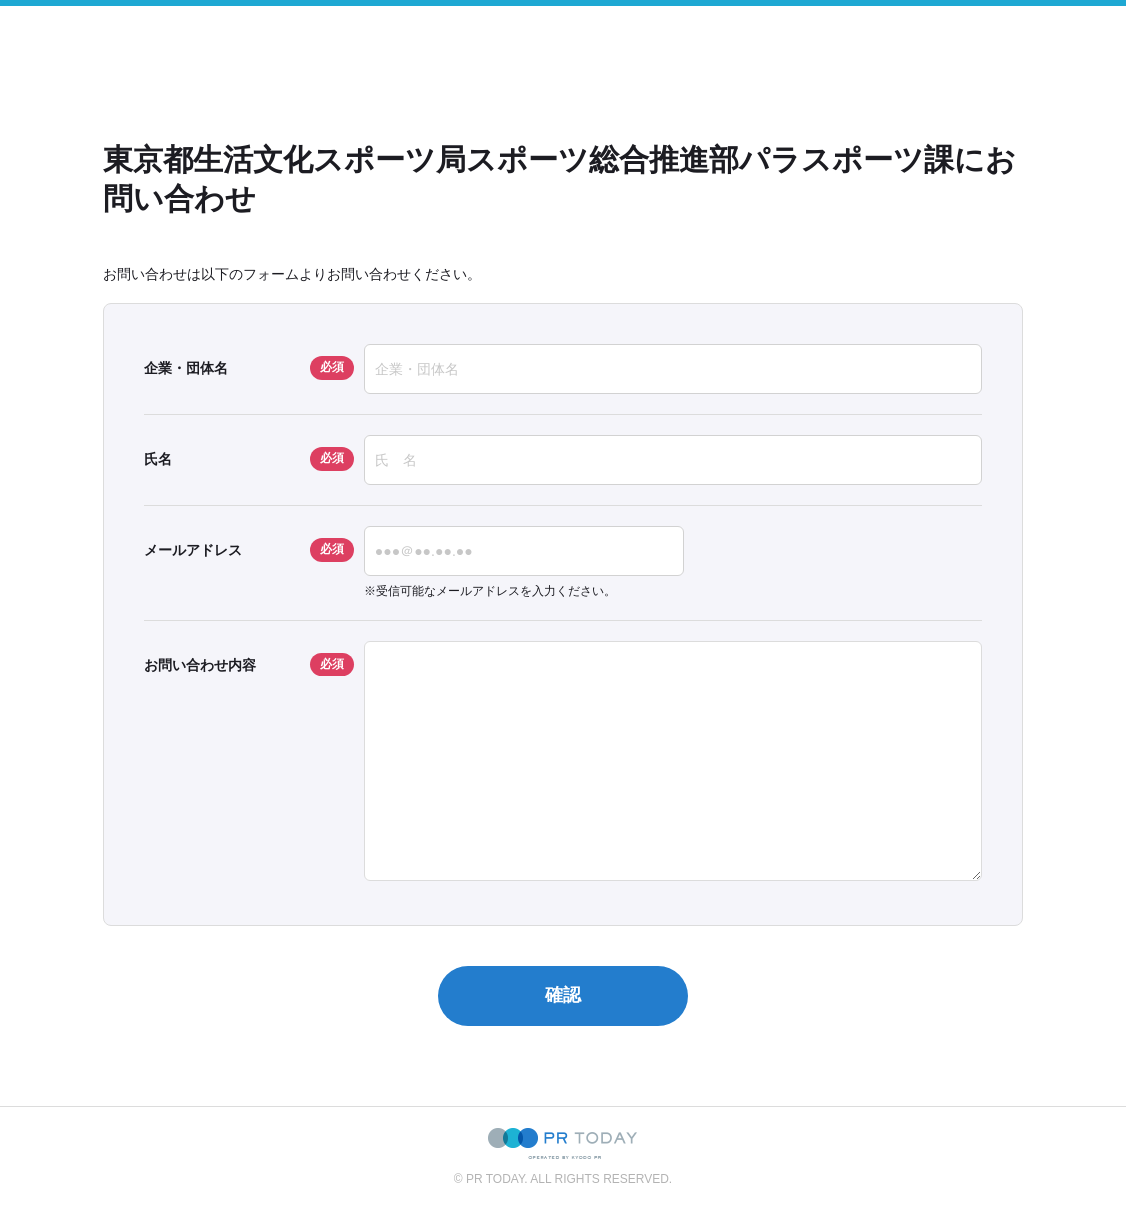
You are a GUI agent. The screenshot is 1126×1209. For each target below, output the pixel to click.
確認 (563, 995)
